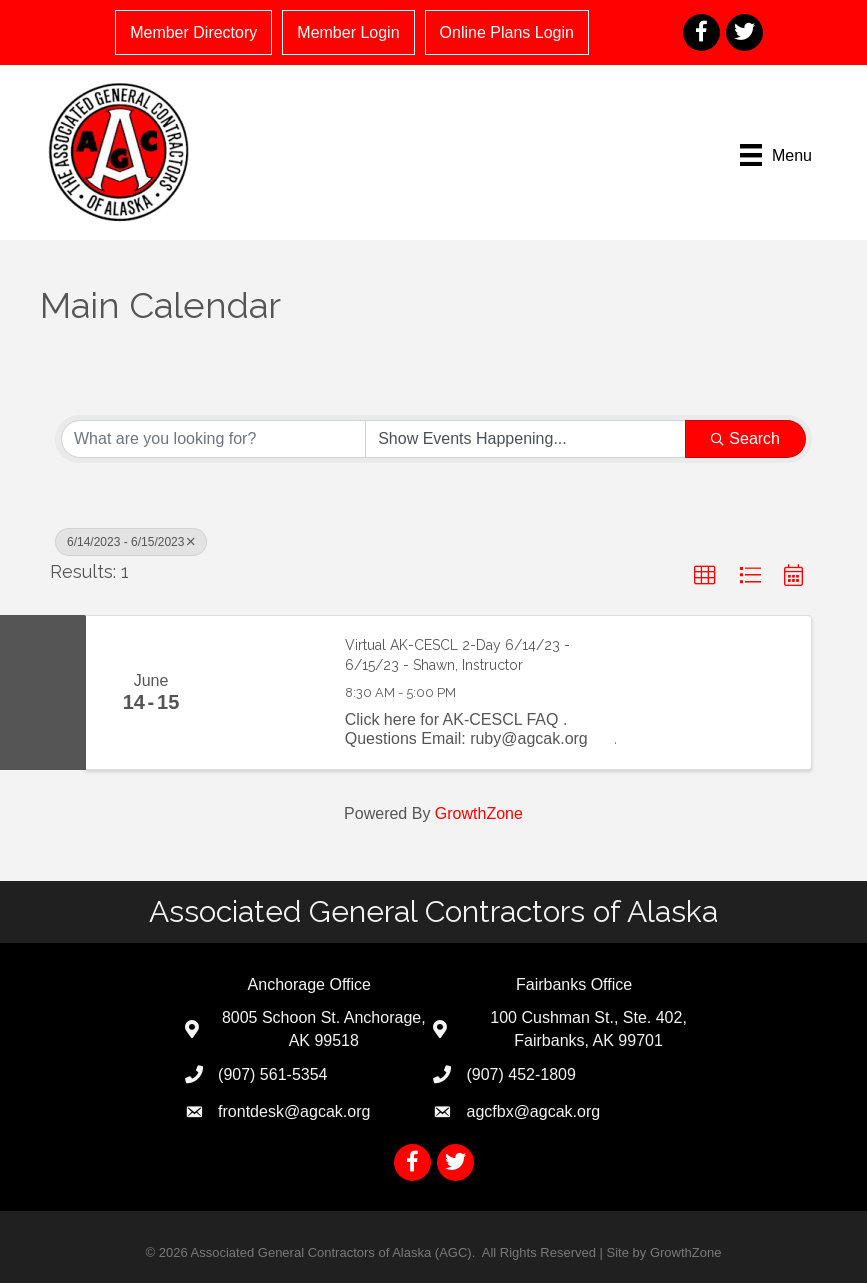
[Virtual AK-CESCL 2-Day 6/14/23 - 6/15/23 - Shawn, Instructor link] (270, 692)
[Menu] (776, 155)
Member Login (348, 32)
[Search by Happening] (525, 439)
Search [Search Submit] (745, 438)
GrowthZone (479, 813)
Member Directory (193, 32)
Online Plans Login (507, 32)
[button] (705, 576)
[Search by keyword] (213, 439)
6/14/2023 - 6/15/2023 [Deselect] (131, 542)
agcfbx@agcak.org (533, 1111)
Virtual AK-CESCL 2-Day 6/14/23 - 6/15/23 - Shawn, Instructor (457, 655)
